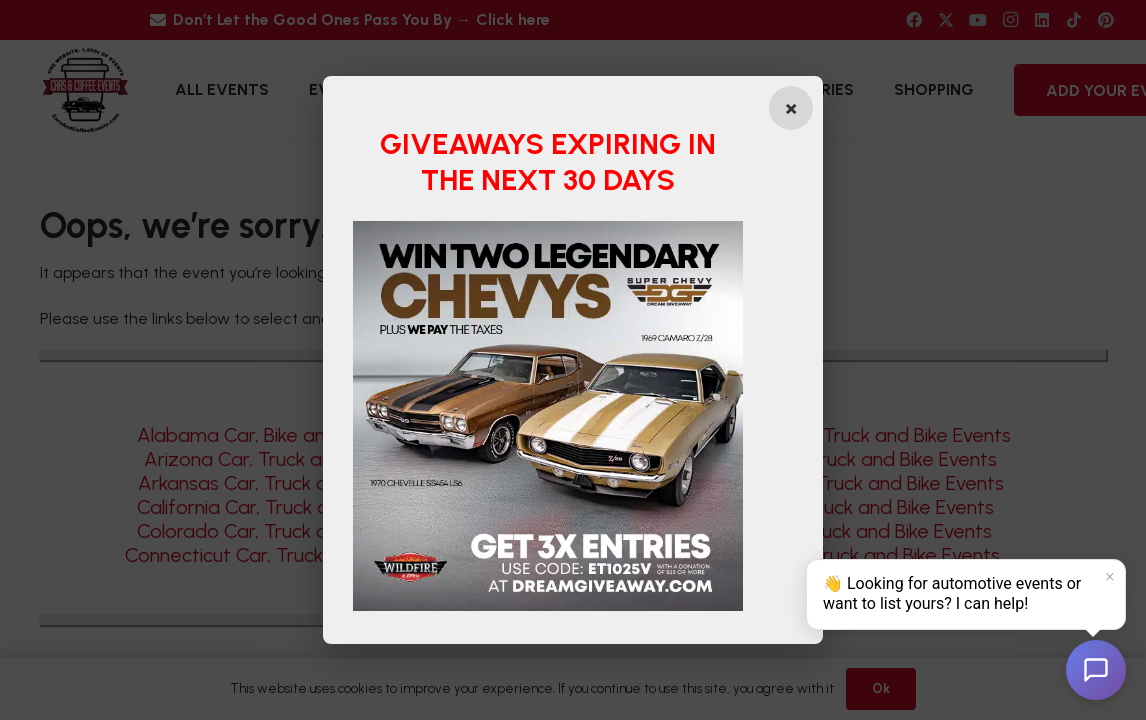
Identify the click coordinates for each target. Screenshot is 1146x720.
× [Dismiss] (1110, 577)
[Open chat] (1096, 670)
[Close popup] (791, 108)
